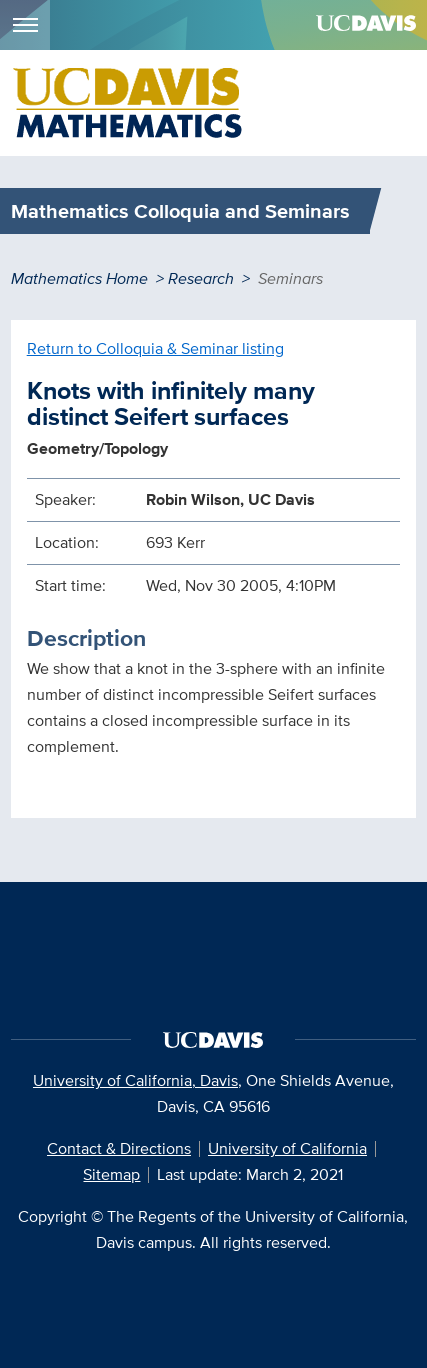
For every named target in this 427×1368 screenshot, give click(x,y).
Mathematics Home (79, 278)
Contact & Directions (119, 1148)
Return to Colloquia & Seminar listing (155, 348)
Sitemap (111, 1174)
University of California (287, 1148)
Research (201, 278)
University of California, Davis (135, 1080)
